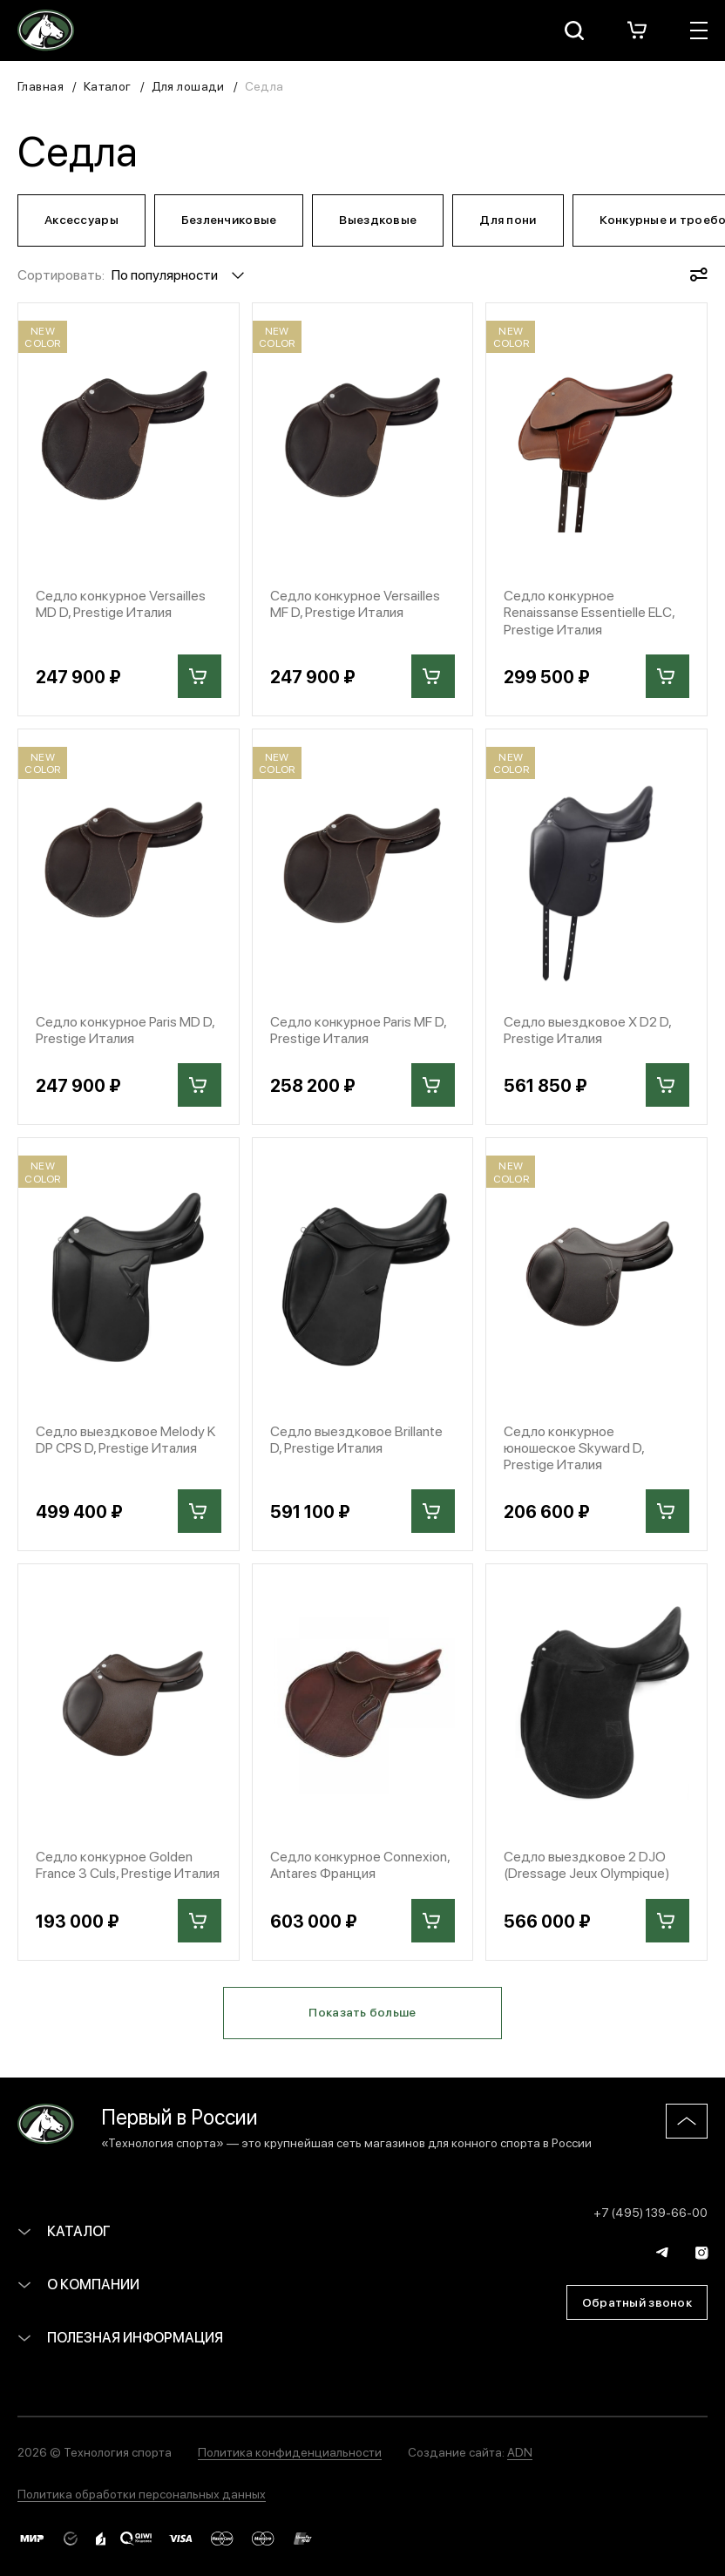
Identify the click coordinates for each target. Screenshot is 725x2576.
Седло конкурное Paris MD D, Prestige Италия (125, 1029)
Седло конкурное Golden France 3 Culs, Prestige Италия (128, 1864)
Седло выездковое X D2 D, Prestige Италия (587, 1029)
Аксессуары (81, 219)
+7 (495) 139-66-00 (650, 2212)
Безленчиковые (229, 219)
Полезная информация (120, 2337)
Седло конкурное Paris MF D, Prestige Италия (358, 1029)
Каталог (108, 85)
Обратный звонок (637, 2301)
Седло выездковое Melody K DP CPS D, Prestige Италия (125, 1438)
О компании (78, 2283)
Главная (40, 85)
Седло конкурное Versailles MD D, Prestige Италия (121, 603)
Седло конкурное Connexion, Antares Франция (360, 1864)
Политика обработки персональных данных (141, 2493)
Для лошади (188, 85)
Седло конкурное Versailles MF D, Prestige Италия (355, 603)
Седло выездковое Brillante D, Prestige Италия (356, 1438)
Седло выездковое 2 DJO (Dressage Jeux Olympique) (587, 1864)
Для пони (507, 219)
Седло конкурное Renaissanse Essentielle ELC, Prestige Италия (589, 611)
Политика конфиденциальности (290, 2451)
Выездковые (378, 219)
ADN (519, 2451)
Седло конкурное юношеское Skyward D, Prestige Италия (574, 1447)
